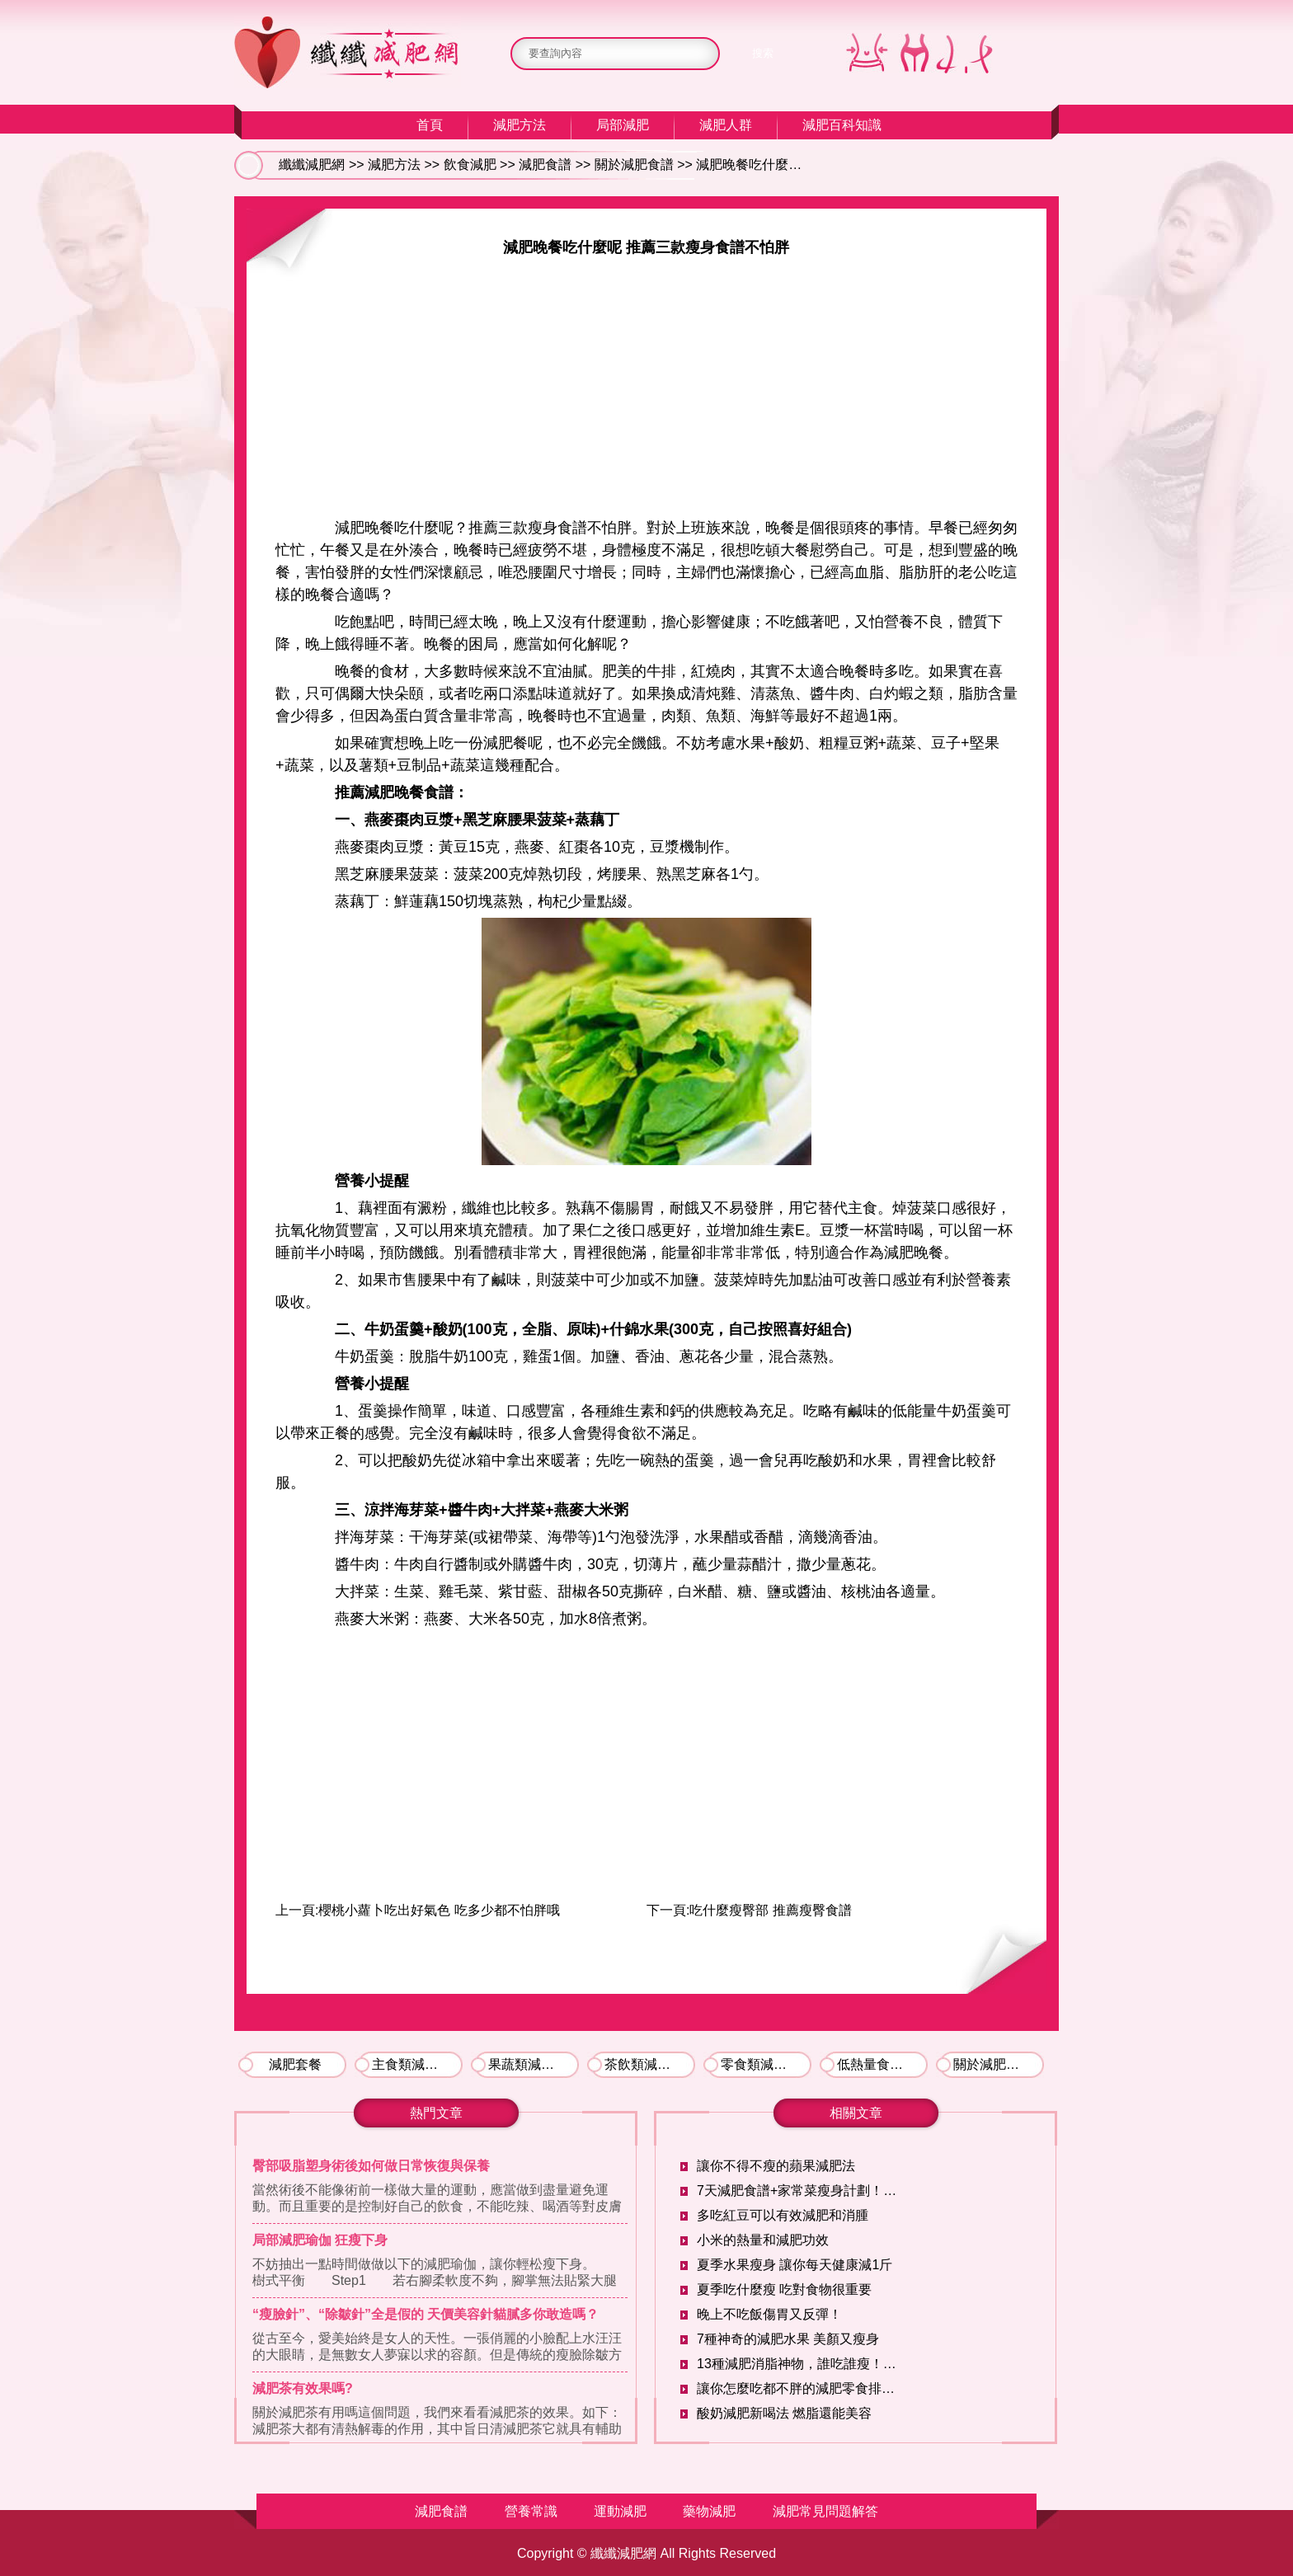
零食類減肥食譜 (766, 2064)
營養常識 (531, 2511)
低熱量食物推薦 (882, 2064)
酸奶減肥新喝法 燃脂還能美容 (784, 2413)
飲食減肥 (470, 164)
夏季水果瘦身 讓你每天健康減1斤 (794, 2265)
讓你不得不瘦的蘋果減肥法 (776, 2166)
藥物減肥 (709, 2511)
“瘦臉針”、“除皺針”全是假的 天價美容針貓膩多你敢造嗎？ (425, 2314)
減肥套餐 (295, 2064)
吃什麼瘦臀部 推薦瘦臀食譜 (770, 1910)
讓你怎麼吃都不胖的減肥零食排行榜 (800, 2388)
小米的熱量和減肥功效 (763, 2240)
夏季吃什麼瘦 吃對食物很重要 (784, 2289)
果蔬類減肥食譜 (533, 2064)
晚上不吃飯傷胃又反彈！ (769, 2314)
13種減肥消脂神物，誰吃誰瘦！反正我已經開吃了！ (800, 2364)
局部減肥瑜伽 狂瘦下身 (320, 2240)
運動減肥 (620, 2511)
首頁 (429, 125)
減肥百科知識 (842, 125)
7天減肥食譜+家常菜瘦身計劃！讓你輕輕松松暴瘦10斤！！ (800, 2190)
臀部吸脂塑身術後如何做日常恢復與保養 (371, 2166)
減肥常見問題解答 (825, 2511)
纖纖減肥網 (312, 164)
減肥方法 (519, 125)
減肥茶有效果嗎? (302, 2388)
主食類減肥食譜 (417, 2064)
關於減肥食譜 (634, 164)
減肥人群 (725, 125)
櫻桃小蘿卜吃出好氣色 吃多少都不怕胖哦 (438, 1910)
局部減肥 (622, 125)
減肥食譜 (545, 164)
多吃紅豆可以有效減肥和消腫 (782, 2215)
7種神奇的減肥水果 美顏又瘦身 (788, 2339)
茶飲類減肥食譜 (649, 2064)
